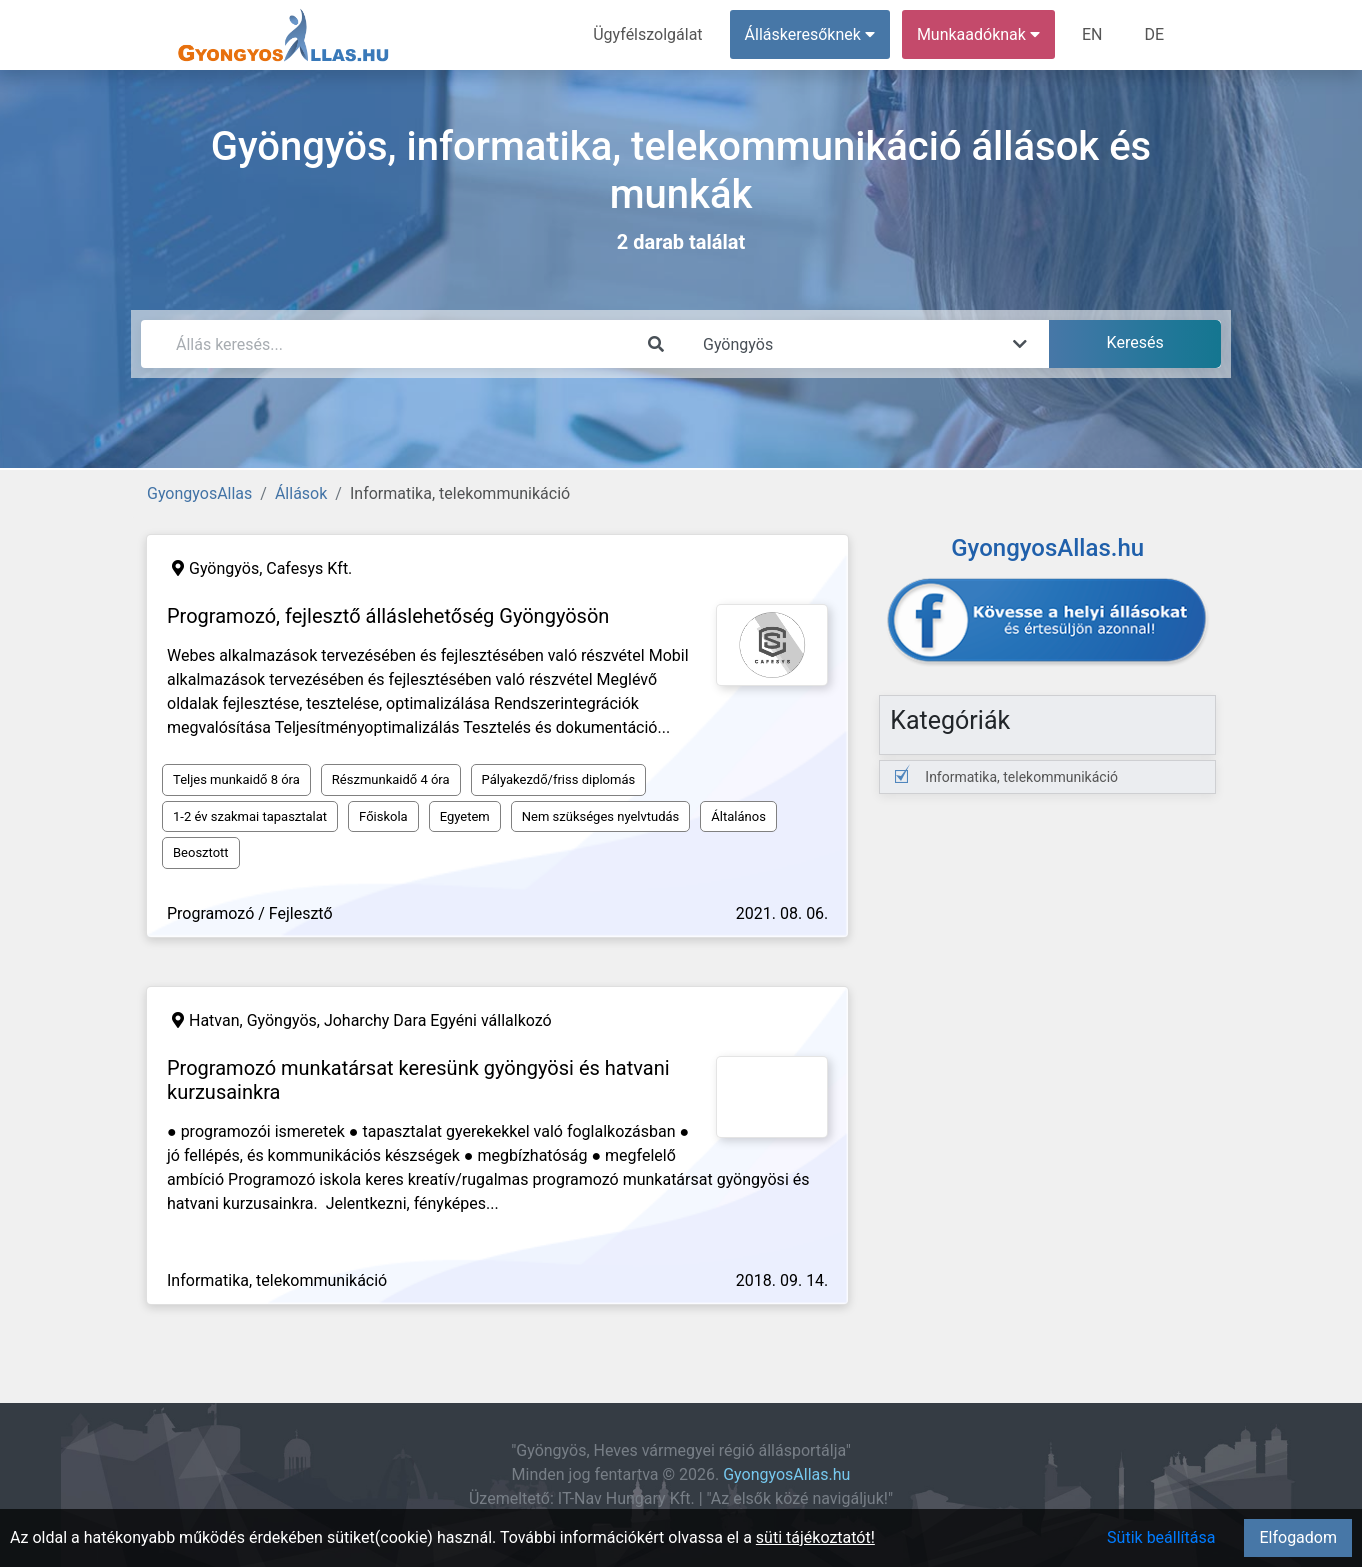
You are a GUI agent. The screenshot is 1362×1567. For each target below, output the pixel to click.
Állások (301, 493)
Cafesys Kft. (309, 568)
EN (1092, 34)
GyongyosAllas (199, 493)
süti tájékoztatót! (815, 1537)
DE (1154, 34)
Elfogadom (1298, 1537)
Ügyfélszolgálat (647, 34)
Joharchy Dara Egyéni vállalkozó (438, 1020)
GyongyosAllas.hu (786, 1474)
